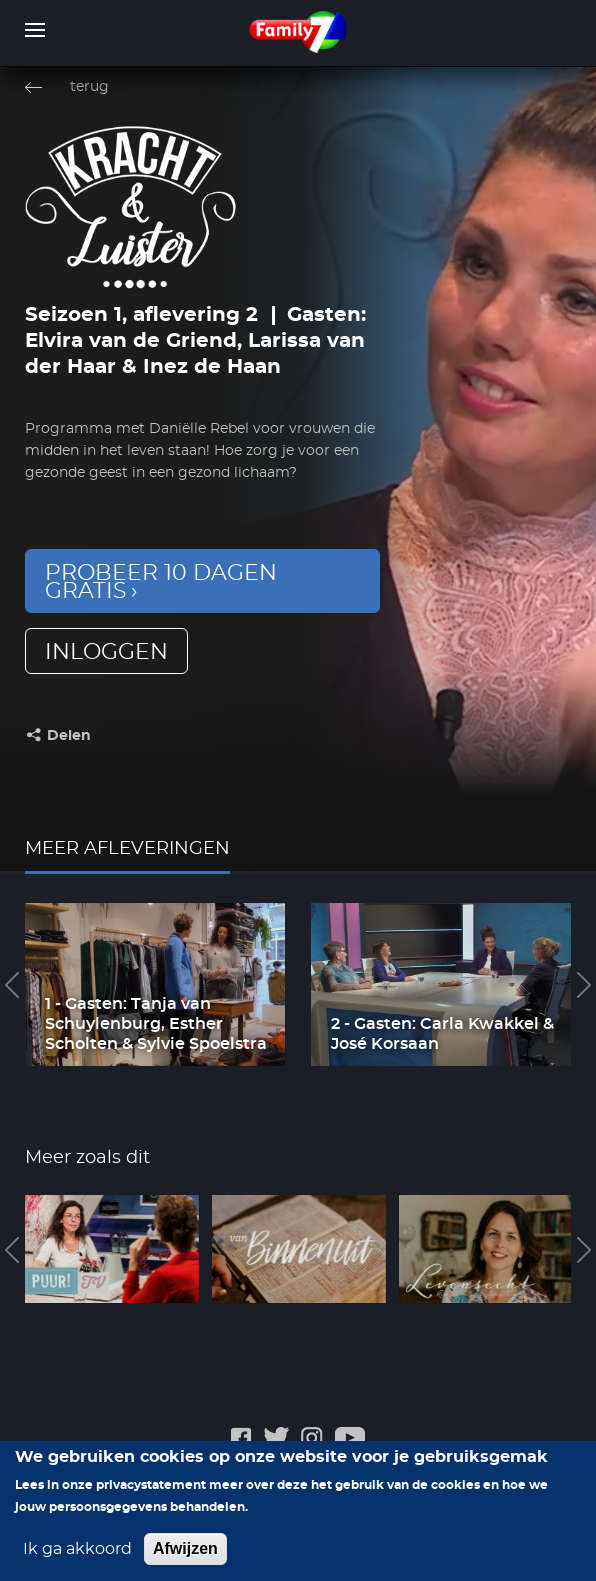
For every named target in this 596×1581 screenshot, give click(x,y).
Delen (69, 736)
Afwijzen (185, 1553)
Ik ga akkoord (77, 1554)
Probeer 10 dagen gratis (161, 582)
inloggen (106, 652)
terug (89, 87)
